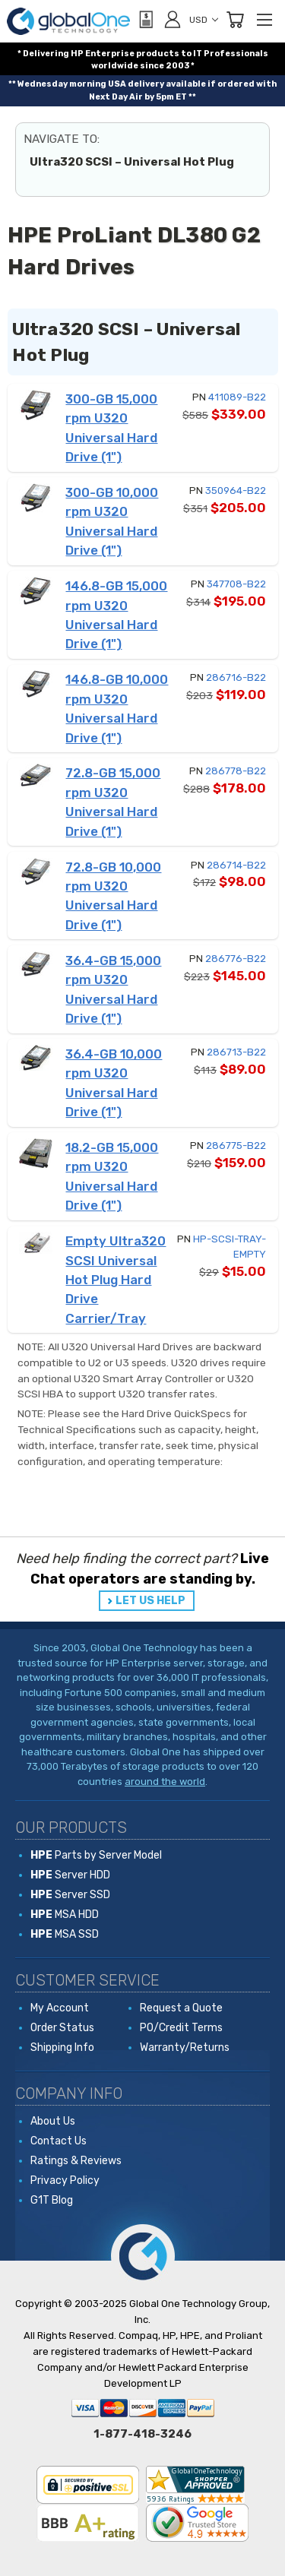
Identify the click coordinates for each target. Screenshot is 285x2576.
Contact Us (58, 2141)
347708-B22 (236, 584)
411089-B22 (237, 397)
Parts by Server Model (96, 1855)
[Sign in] (172, 19)
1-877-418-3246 (142, 2434)
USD (203, 19)
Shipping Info (62, 2047)
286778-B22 (235, 771)
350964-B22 (235, 490)
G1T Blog (51, 2200)
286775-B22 (236, 1145)
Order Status (62, 2027)
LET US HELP (150, 1600)
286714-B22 (236, 865)
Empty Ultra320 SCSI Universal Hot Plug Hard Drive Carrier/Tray (115, 1279)
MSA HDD (64, 1914)
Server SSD (70, 1894)
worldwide (114, 66)
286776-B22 (235, 958)
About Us (52, 2121)
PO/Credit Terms (181, 2027)
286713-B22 (236, 1052)
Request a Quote (181, 2008)
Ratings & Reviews (76, 2160)
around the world (165, 1781)
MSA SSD (64, 1934)
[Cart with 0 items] (235, 20)
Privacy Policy (65, 2180)
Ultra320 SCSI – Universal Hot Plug (132, 162)
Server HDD (70, 1875)
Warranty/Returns (185, 2047)
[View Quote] (145, 20)
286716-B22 (236, 677)
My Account (59, 2008)
